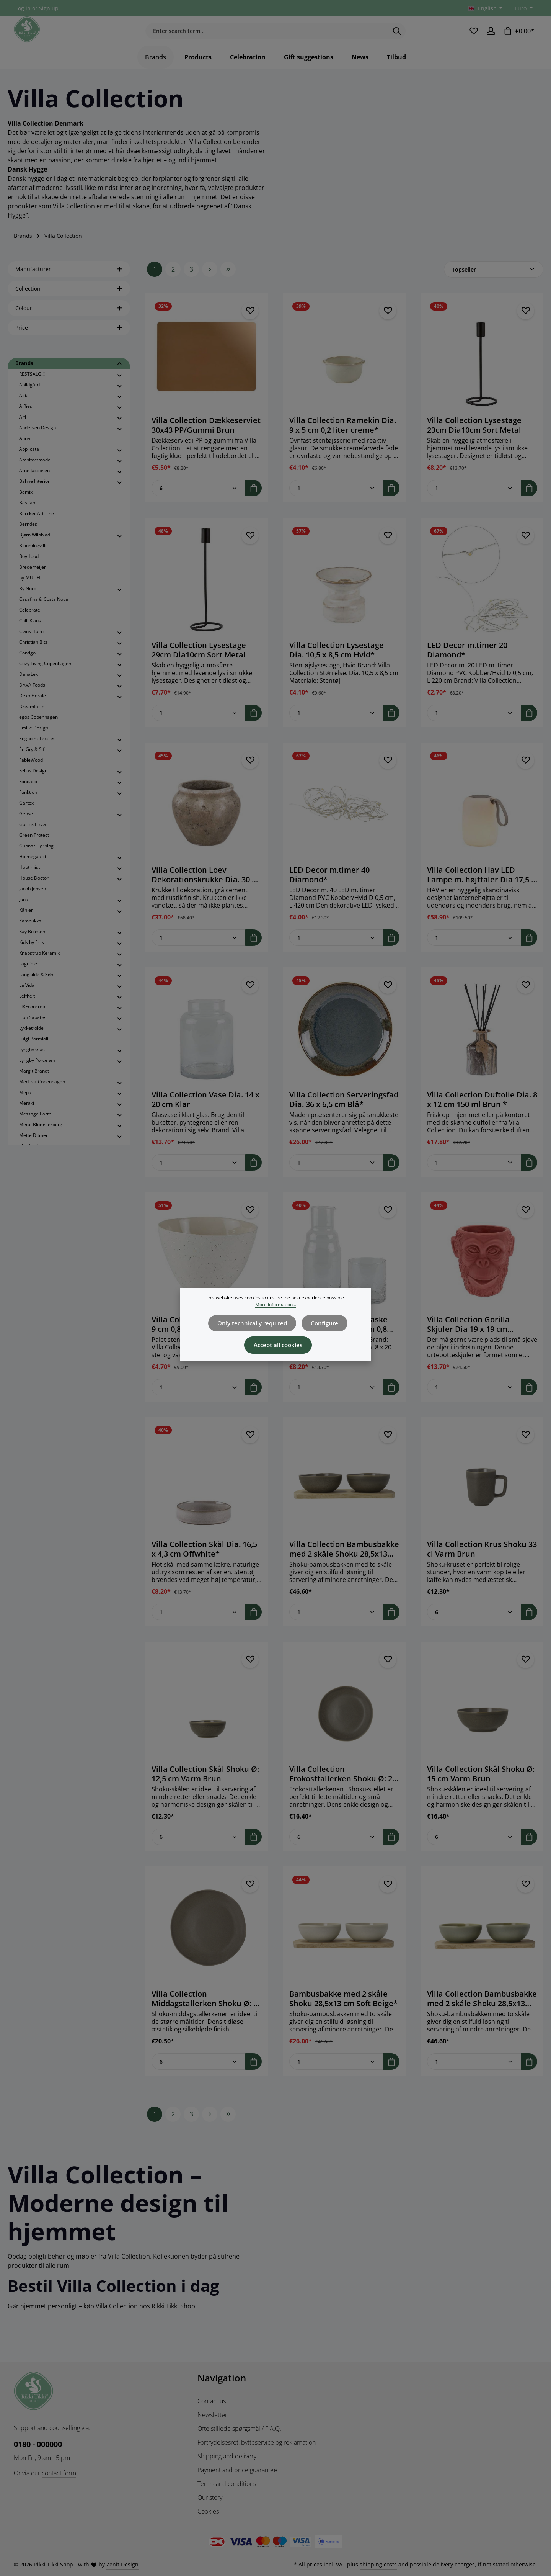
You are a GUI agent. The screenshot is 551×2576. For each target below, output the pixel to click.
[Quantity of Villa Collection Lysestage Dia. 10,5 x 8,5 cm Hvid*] (336, 727)
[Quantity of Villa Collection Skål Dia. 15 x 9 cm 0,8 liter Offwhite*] (199, 1401)
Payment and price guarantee (237, 2470)
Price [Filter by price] (68, 341)
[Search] (397, 38)
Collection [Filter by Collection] (68, 302)
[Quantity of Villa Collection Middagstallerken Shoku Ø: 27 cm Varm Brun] (199, 2075)
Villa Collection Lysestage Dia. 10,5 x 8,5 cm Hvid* (336, 664)
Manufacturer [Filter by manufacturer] (68, 283)
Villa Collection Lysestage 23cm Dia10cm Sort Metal (474, 439)
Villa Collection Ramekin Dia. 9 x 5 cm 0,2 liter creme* (342, 439)
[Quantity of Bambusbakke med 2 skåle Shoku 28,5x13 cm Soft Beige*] (336, 2075)
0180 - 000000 (38, 2444)
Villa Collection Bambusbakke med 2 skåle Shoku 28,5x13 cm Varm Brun (344, 1563)
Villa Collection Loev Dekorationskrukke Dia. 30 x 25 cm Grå (204, 888)
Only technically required (254, 1322)
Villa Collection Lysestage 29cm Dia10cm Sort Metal (199, 664)
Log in (23, 8)
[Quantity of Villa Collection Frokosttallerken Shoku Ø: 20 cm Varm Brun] (336, 1851)
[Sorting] (493, 283)
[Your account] (490, 38)
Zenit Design (122, 2564)
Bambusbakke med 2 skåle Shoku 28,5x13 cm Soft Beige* (343, 2012)
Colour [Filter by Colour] (68, 322)
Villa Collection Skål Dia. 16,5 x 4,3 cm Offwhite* (204, 1563)
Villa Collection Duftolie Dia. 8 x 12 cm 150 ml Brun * (482, 1113)
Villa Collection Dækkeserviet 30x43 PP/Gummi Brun (206, 439)
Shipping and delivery (226, 2456)
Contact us (211, 2401)
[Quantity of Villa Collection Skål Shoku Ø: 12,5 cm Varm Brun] (199, 1851)
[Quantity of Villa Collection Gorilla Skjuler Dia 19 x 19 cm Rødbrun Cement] (474, 1401)
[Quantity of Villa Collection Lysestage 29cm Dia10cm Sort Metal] (199, 727)
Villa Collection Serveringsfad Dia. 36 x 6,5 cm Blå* (343, 1113)
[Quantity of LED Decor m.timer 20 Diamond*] (474, 727)
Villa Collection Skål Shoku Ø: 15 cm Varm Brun (481, 1787)
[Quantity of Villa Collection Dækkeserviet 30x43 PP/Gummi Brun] (199, 502)
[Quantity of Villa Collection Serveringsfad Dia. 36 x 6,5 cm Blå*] (336, 1176)
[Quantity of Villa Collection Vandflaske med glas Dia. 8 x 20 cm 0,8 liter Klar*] (336, 1401)
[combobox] (266, 38)
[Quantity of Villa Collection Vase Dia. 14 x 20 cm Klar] (199, 1176)
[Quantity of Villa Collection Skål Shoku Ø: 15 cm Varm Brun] (474, 1851)
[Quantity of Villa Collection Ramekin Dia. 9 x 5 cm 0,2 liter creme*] (336, 502)
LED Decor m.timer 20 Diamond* (467, 664)
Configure (321, 1322)
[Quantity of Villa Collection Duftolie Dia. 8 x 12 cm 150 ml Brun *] (474, 1176)
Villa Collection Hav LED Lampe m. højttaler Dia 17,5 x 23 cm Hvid (481, 888)
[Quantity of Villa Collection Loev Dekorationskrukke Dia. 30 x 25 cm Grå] (199, 952)
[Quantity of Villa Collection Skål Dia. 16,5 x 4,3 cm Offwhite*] (199, 1626)
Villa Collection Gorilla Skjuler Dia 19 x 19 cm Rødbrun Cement (468, 1338)
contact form (59, 2473)
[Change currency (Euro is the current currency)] (523, 8)
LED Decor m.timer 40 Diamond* (329, 888)
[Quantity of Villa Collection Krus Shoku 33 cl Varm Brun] (474, 1626)
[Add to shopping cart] (253, 502)
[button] (119, 378)
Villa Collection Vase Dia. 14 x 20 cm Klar (205, 1113)
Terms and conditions (226, 2484)
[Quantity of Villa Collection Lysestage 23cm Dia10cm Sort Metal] (474, 502)
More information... (275, 1304)
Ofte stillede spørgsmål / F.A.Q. (239, 2428)
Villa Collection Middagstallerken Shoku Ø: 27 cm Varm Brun (207, 2012)
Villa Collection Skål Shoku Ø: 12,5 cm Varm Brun (205, 1787)
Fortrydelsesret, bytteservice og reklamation (256, 2442)
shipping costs (378, 2564)
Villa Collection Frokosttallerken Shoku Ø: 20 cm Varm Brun (342, 1787)
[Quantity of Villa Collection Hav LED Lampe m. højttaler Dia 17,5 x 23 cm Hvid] (474, 952)
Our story (209, 2497)
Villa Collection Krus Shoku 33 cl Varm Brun (482, 1563)
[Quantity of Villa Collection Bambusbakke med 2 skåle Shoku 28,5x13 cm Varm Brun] (336, 1626)
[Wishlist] (472, 38)
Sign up (49, 8)
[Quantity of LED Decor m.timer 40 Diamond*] (336, 952)
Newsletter (212, 2415)
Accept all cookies (277, 1341)
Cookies (208, 2511)
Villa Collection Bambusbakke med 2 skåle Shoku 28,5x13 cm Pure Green (482, 2012)
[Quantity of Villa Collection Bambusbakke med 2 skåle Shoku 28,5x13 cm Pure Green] (474, 2075)
